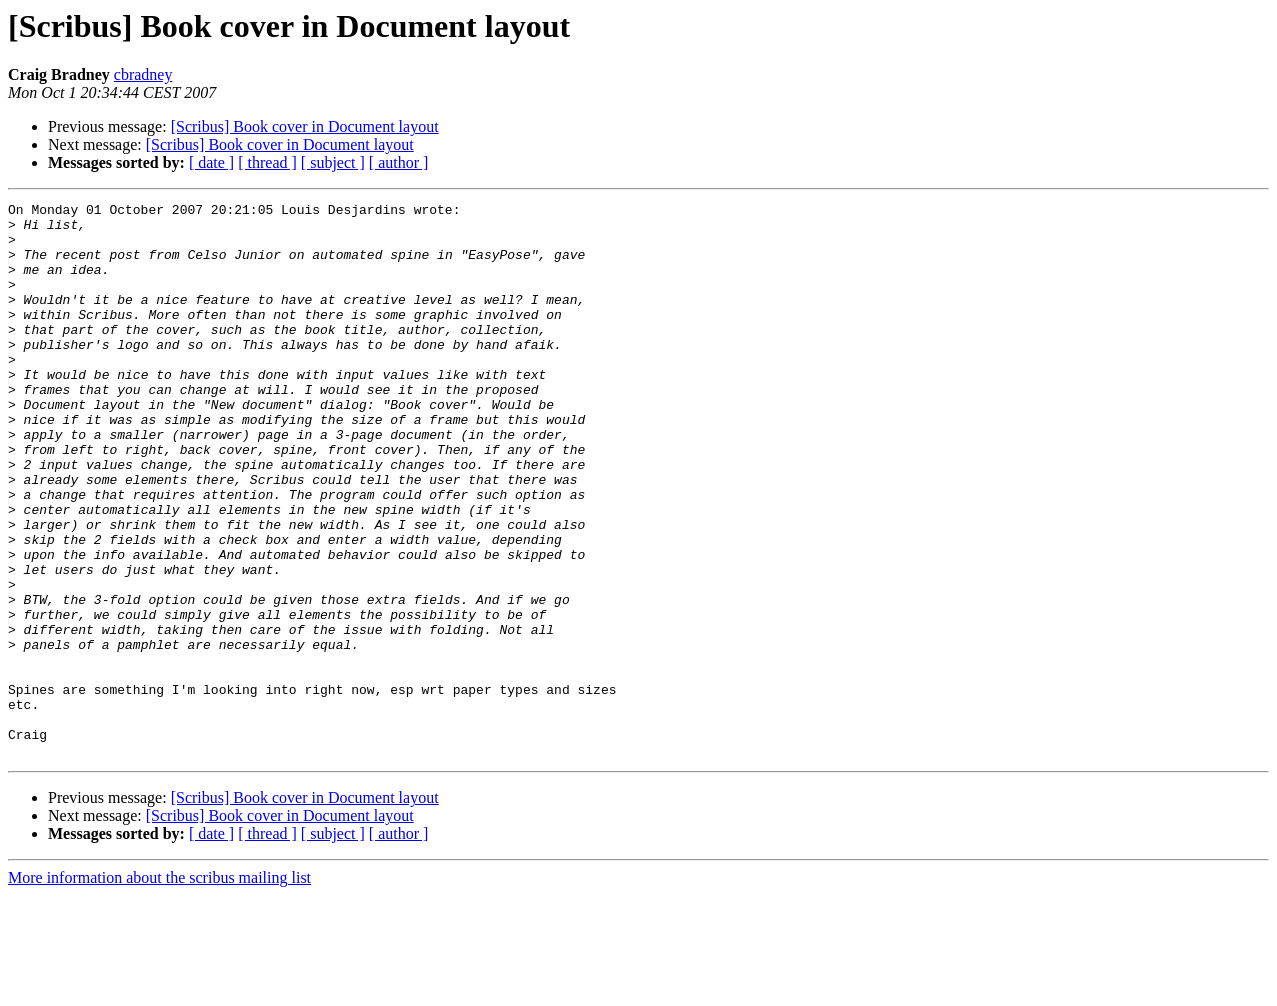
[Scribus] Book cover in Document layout (305, 126)
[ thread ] (267, 162)
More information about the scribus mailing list (159, 988)
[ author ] (399, 162)
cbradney (143, 74)
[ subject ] (333, 162)
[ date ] (211, 162)
